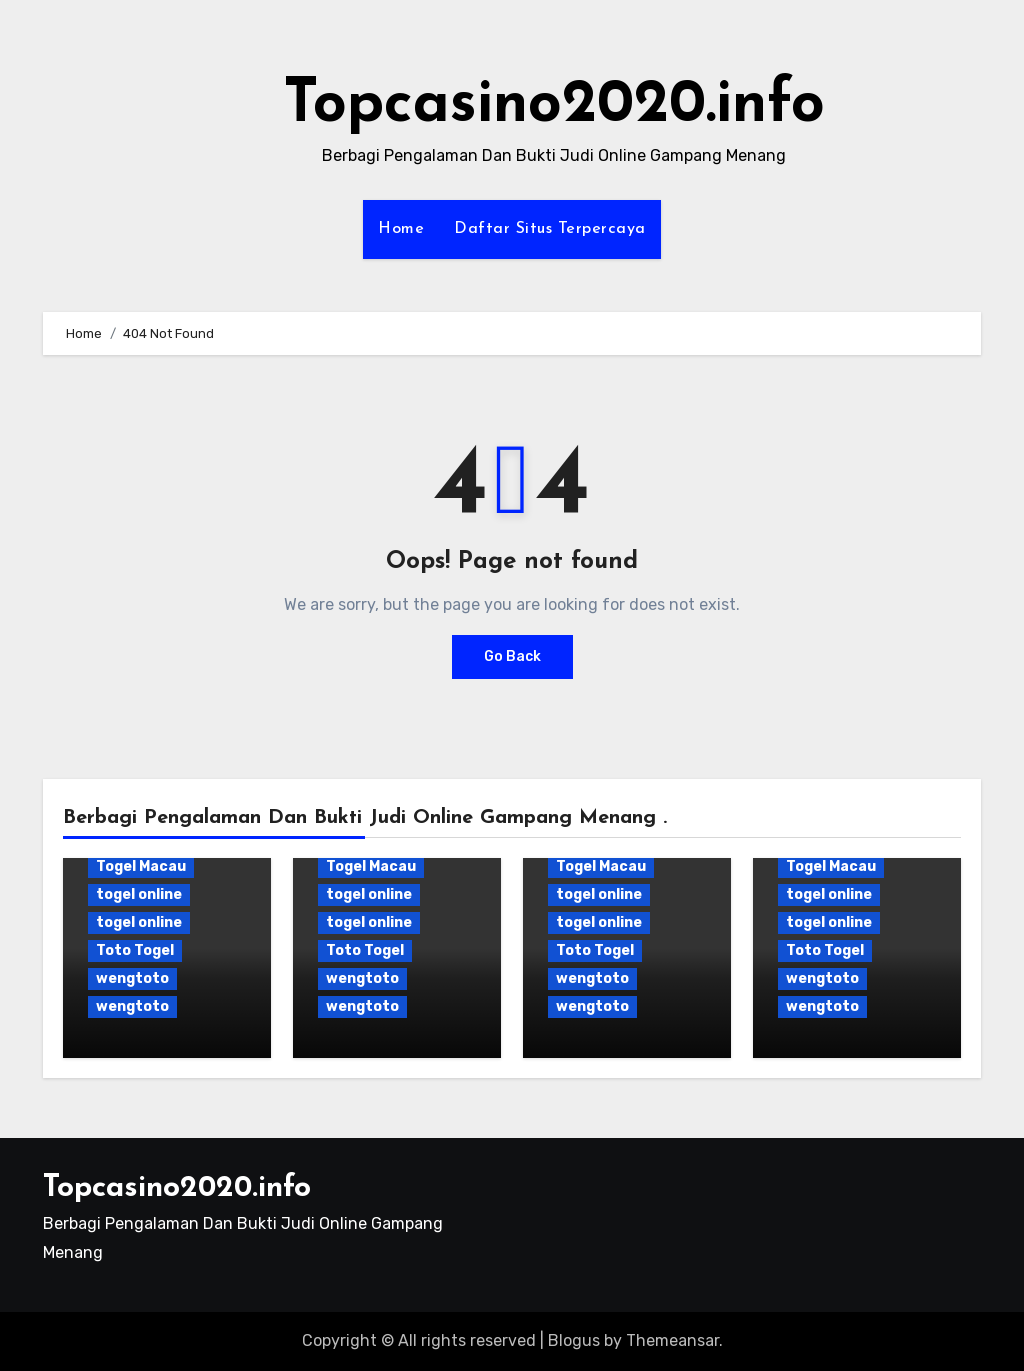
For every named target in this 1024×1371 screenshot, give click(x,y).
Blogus (574, 1340)
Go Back (512, 656)
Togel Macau (141, 866)
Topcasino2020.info (554, 106)
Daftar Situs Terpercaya (550, 229)
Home (401, 229)
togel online (139, 894)
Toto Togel (135, 950)
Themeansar (672, 1340)
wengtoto (132, 978)
